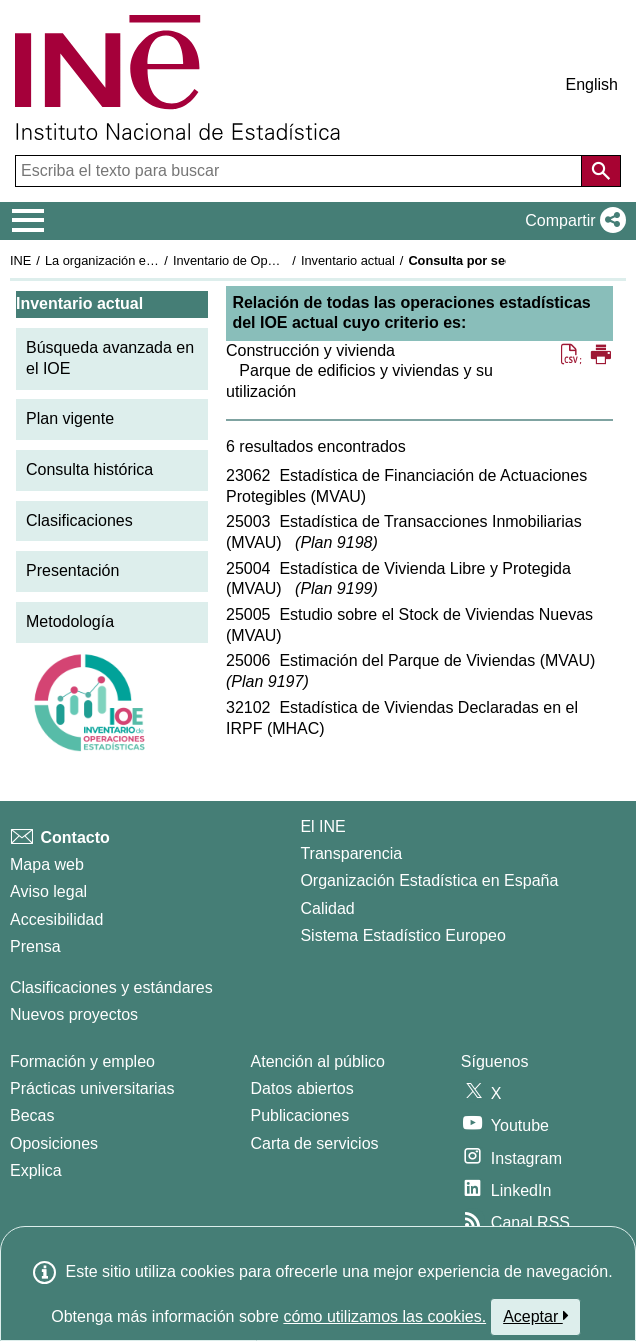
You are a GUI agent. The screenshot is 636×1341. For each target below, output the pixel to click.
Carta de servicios (315, 1143)
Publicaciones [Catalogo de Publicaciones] (300, 1115)
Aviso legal (48, 891)
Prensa (35, 946)
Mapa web (47, 864)
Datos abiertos (302, 1088)
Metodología (70, 621)
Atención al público (318, 1061)
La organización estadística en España (155, 260)
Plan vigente (70, 418)
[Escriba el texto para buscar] (300, 171)
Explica (36, 1170)
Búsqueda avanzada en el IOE (110, 358)
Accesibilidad (56, 919)
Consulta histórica (89, 469)
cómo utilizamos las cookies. (384, 1316)
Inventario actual (348, 260)
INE (20, 260)
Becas (32, 1115)
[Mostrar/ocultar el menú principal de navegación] (28, 221)
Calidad (327, 908)
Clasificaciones (79, 520)
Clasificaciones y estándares (111, 987)
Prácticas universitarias (92, 1088)
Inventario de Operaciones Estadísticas (284, 260)
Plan (336, 542)
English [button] (592, 84)
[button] (571, 221)
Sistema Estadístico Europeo (402, 935)
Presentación (72, 570)
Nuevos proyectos (74, 1014)
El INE (322, 826)
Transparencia (351, 853)
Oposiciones (54, 1143)
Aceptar (535, 1316)
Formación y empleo (82, 1061)
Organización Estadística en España (429, 880)
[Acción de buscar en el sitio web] (601, 171)
